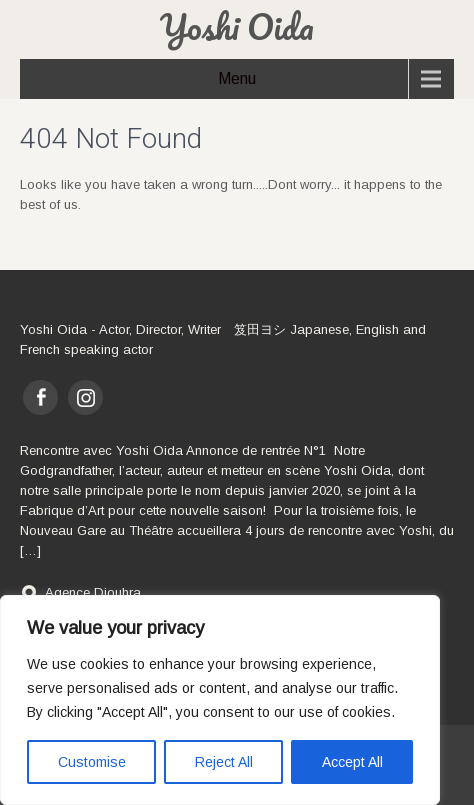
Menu (237, 78)
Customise (92, 762)
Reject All (224, 762)
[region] (220, 700)
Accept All (352, 762)
